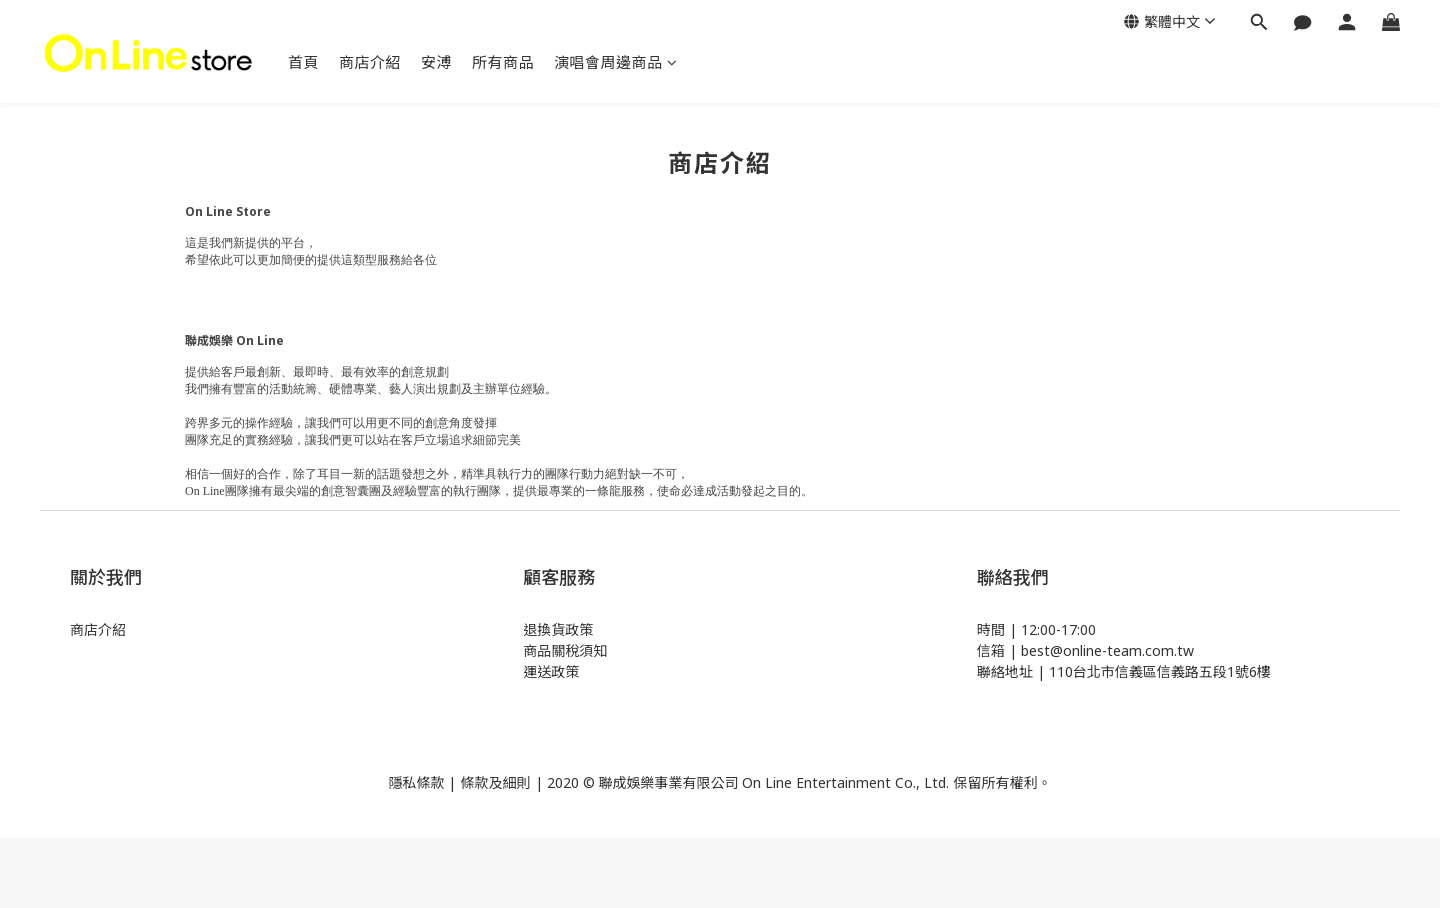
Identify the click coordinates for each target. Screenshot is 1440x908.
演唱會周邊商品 (615, 62)
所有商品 (503, 62)
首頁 (303, 62)
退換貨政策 (558, 629)
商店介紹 (370, 62)
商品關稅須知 (565, 650)
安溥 (436, 62)
